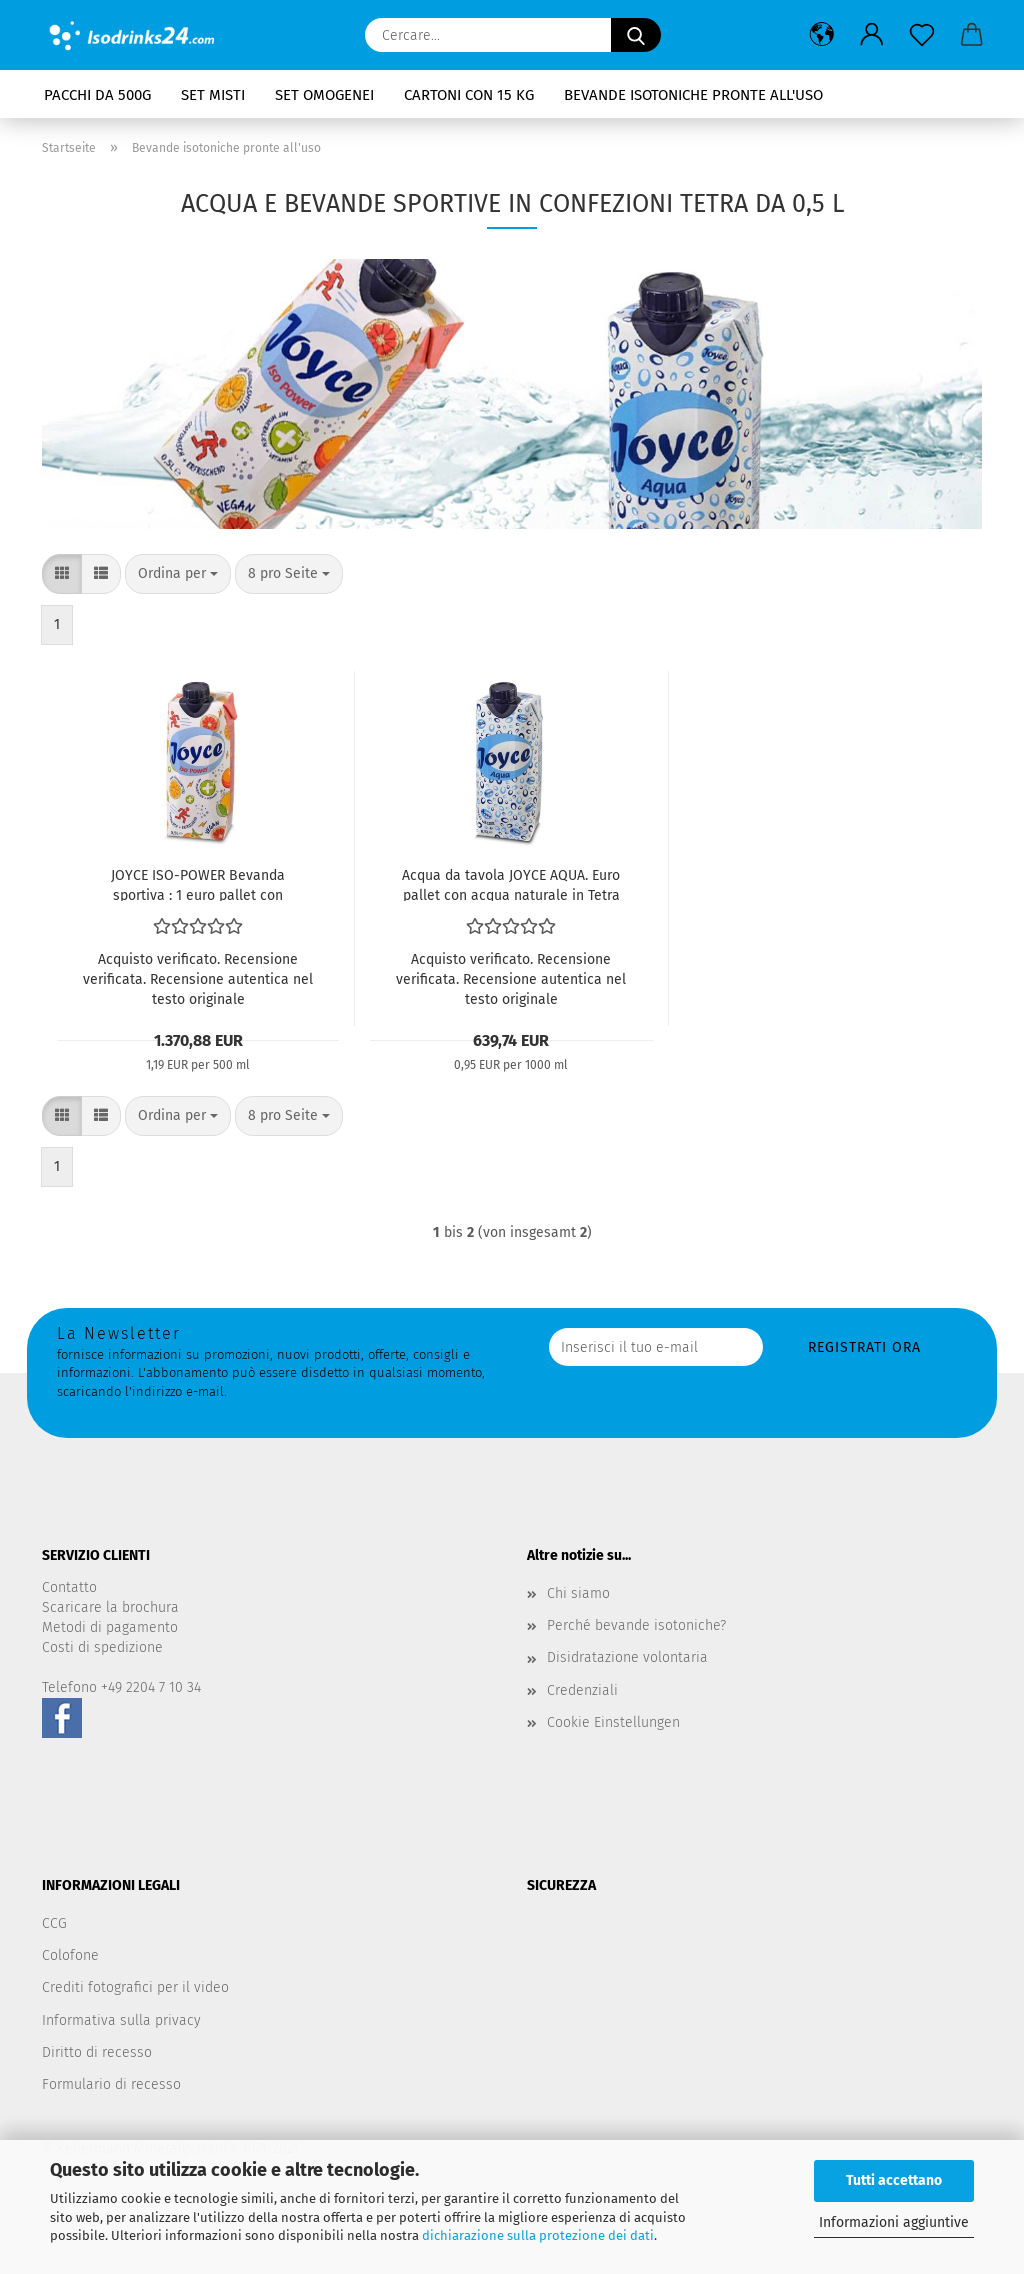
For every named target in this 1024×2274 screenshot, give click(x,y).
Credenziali (582, 1690)
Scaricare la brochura (110, 1607)
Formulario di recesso (111, 2084)
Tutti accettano (894, 2180)
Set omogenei (324, 95)
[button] (822, 35)
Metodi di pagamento (110, 1627)
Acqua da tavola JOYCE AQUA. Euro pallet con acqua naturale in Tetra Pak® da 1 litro (511, 884)
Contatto (69, 1587)
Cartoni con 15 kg (469, 95)
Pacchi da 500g (97, 95)
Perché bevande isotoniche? (636, 1625)
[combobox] (178, 574)
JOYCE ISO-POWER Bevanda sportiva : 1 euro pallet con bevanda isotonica (198, 884)
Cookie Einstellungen (613, 1722)
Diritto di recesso (97, 2052)
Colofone (70, 1955)
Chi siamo (578, 1593)
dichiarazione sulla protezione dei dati (538, 2235)
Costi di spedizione (102, 1647)
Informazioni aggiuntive (894, 2222)
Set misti (213, 95)
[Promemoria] (922, 35)
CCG (54, 1923)
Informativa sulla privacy (121, 2020)
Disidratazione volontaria (627, 1657)
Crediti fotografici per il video (135, 1987)
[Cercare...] (636, 35)
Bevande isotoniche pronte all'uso (693, 95)
